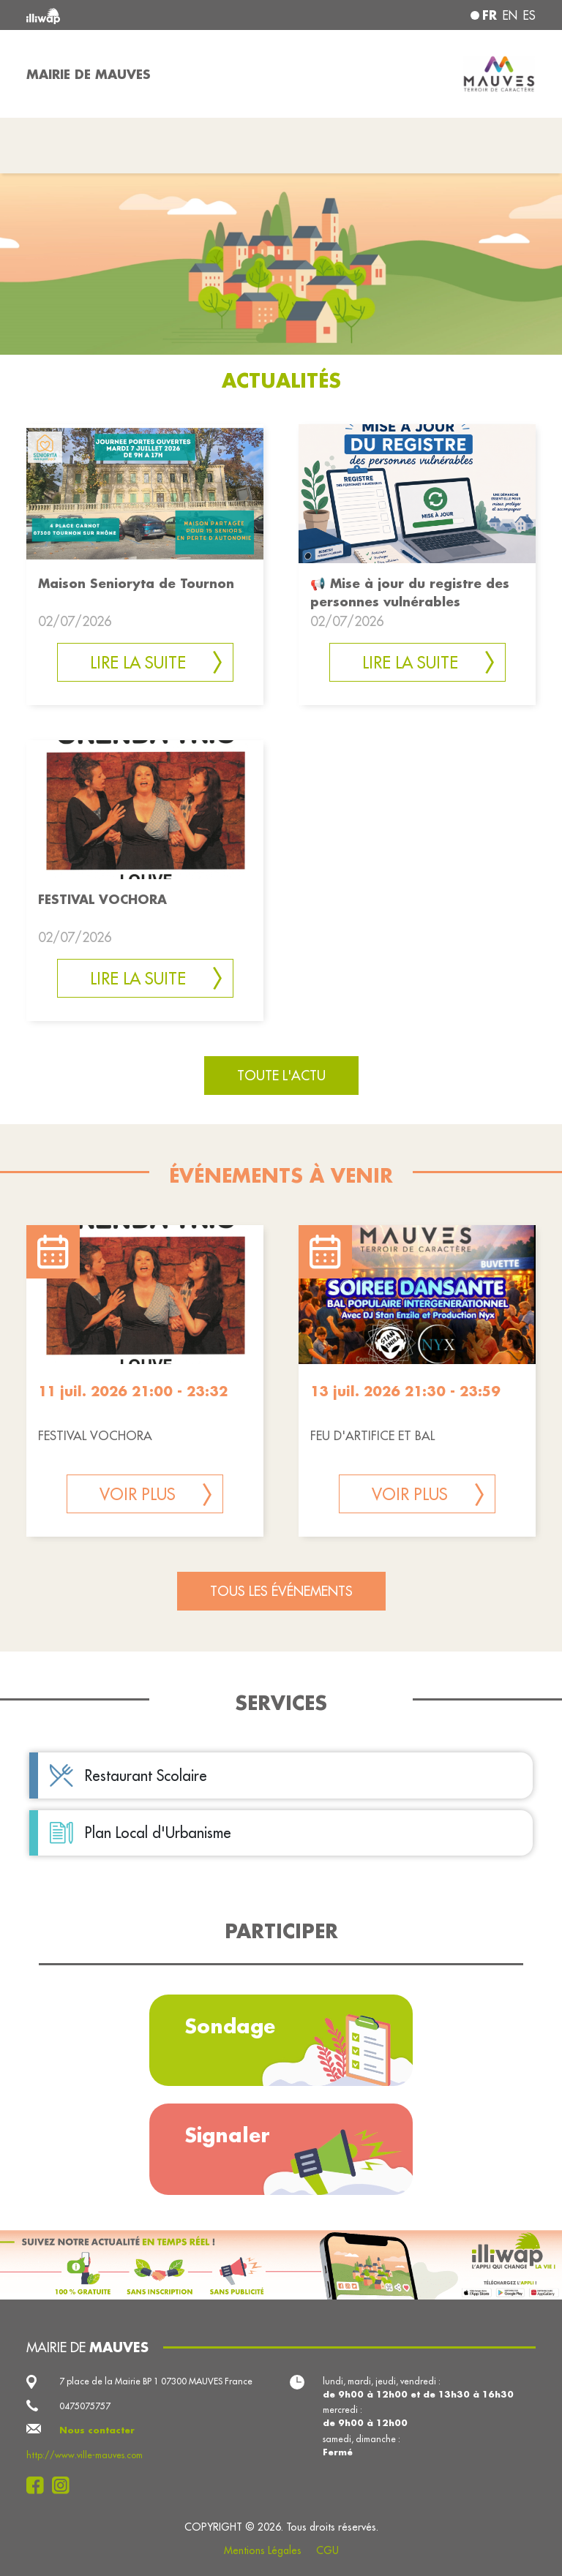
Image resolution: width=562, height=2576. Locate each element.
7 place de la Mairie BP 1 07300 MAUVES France (155, 2381)
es (529, 15)
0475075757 (84, 2405)
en (510, 15)
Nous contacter (97, 2430)
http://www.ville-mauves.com (84, 2454)
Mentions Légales (262, 2550)
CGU (327, 2550)
